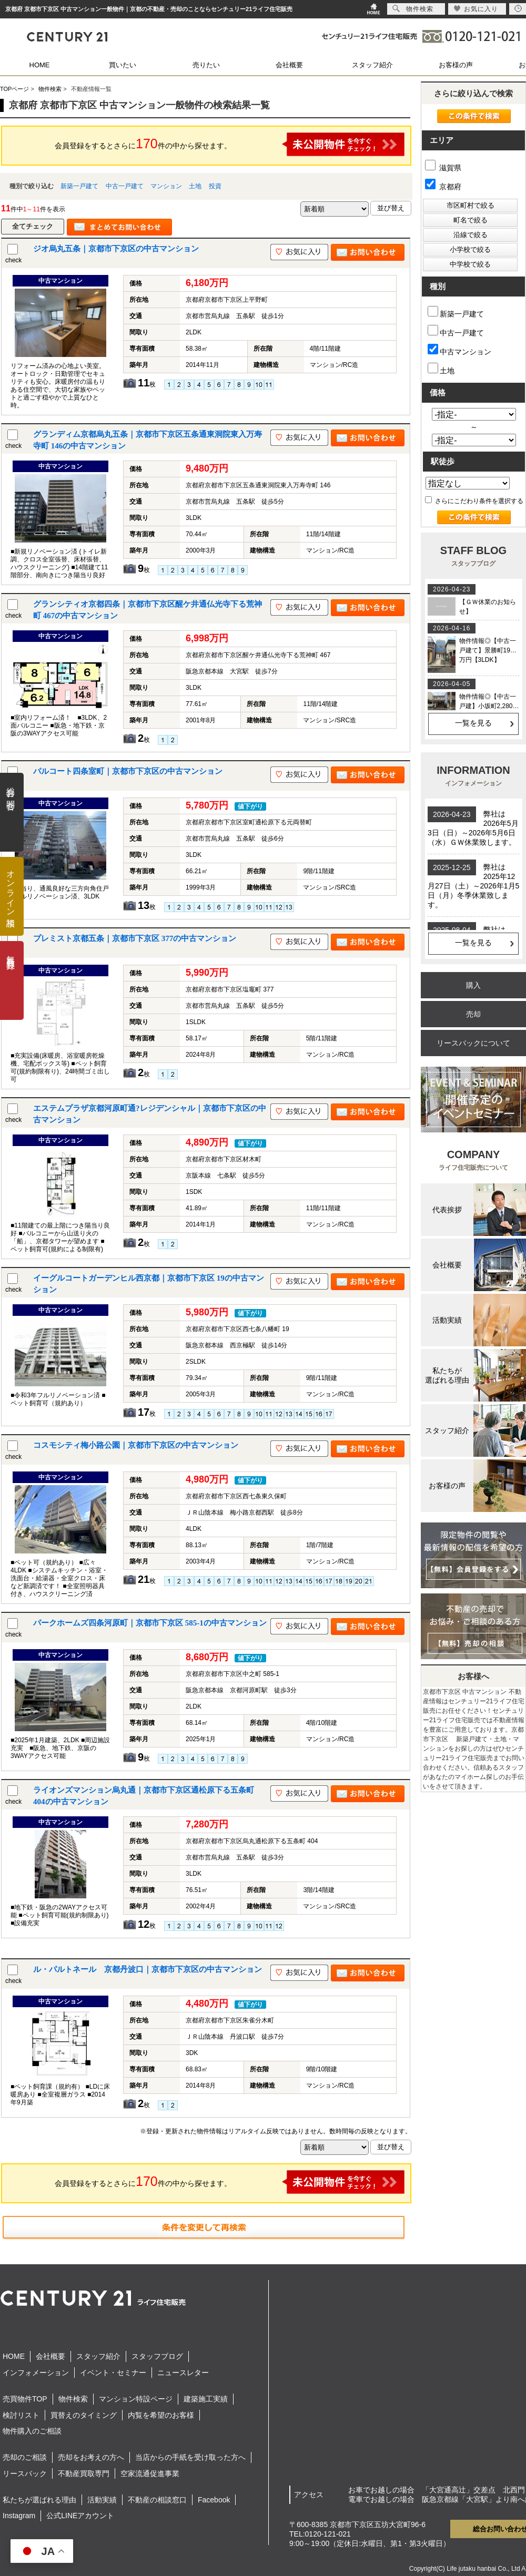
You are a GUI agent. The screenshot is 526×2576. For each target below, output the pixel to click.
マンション (166, 186)
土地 (195, 186)
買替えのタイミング (83, 2415)
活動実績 (102, 2500)
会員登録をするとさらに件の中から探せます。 (230, 144)
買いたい (122, 65)
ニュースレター (183, 2372)
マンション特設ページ (136, 2399)
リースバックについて (473, 1043)
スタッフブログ (157, 2356)
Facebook (214, 2500)
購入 (473, 985)
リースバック (25, 2473)
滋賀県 (443, 167)
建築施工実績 (206, 2399)
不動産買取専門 (83, 2473)
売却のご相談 (25, 2457)
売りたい (206, 65)
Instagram (19, 2515)
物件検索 (73, 2399)
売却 (473, 1014)
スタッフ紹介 (372, 65)
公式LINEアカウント (80, 2515)
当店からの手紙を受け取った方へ (190, 2457)
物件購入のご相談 (32, 2431)
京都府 (443, 186)
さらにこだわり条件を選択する (474, 501)
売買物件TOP (25, 2399)
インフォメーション (36, 2372)
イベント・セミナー (113, 2372)
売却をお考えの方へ (91, 2457)
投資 (215, 186)
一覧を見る (473, 723)
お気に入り (475, 9)
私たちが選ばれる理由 (39, 2500)
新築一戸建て (79, 186)
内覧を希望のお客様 (161, 2415)
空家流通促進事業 (149, 2473)
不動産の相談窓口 (157, 2500)
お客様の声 (456, 65)
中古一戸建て (125, 186)
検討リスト (21, 2415)
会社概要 (289, 65)
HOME (39, 65)
